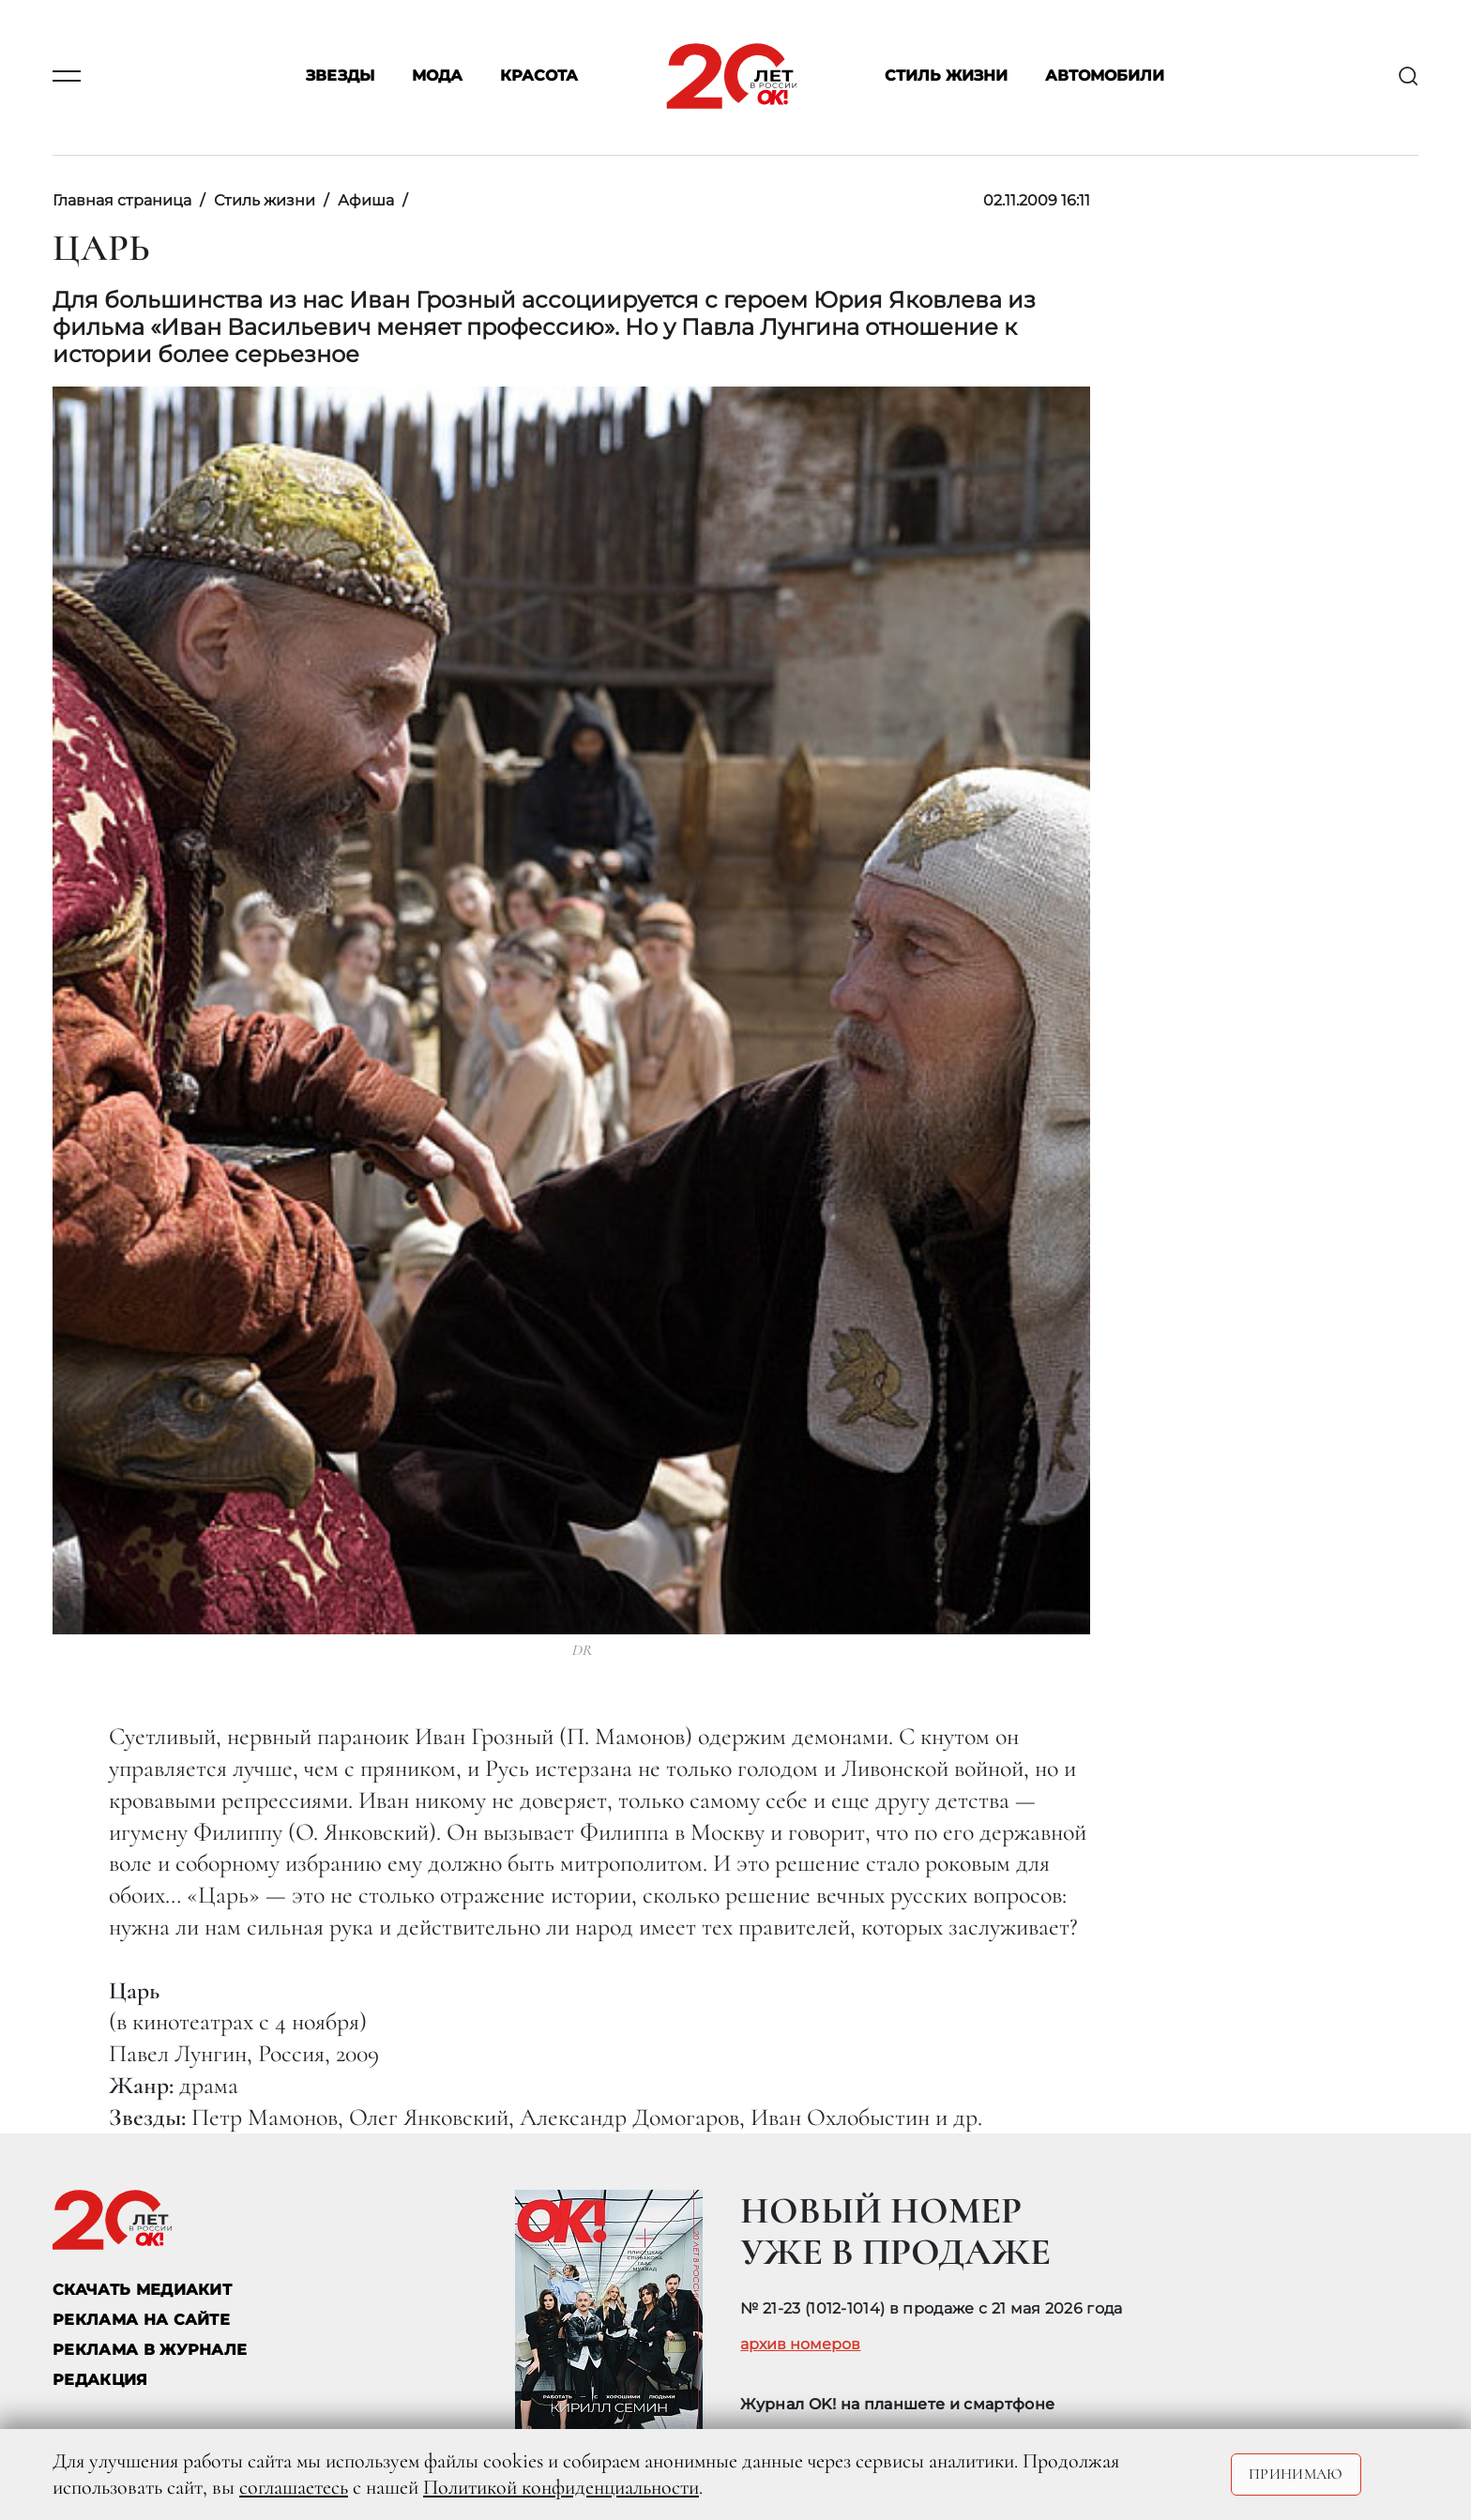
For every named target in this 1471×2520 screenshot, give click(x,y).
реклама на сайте (141, 2320)
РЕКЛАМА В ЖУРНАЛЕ (150, 2350)
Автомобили (1104, 76)
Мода (437, 76)
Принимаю (1296, 2474)
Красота (539, 76)
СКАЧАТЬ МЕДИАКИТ (142, 2290)
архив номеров (800, 2344)
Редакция (100, 2380)
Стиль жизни (946, 76)
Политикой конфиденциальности (561, 2487)
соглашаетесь (293, 2487)
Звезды (340, 76)
